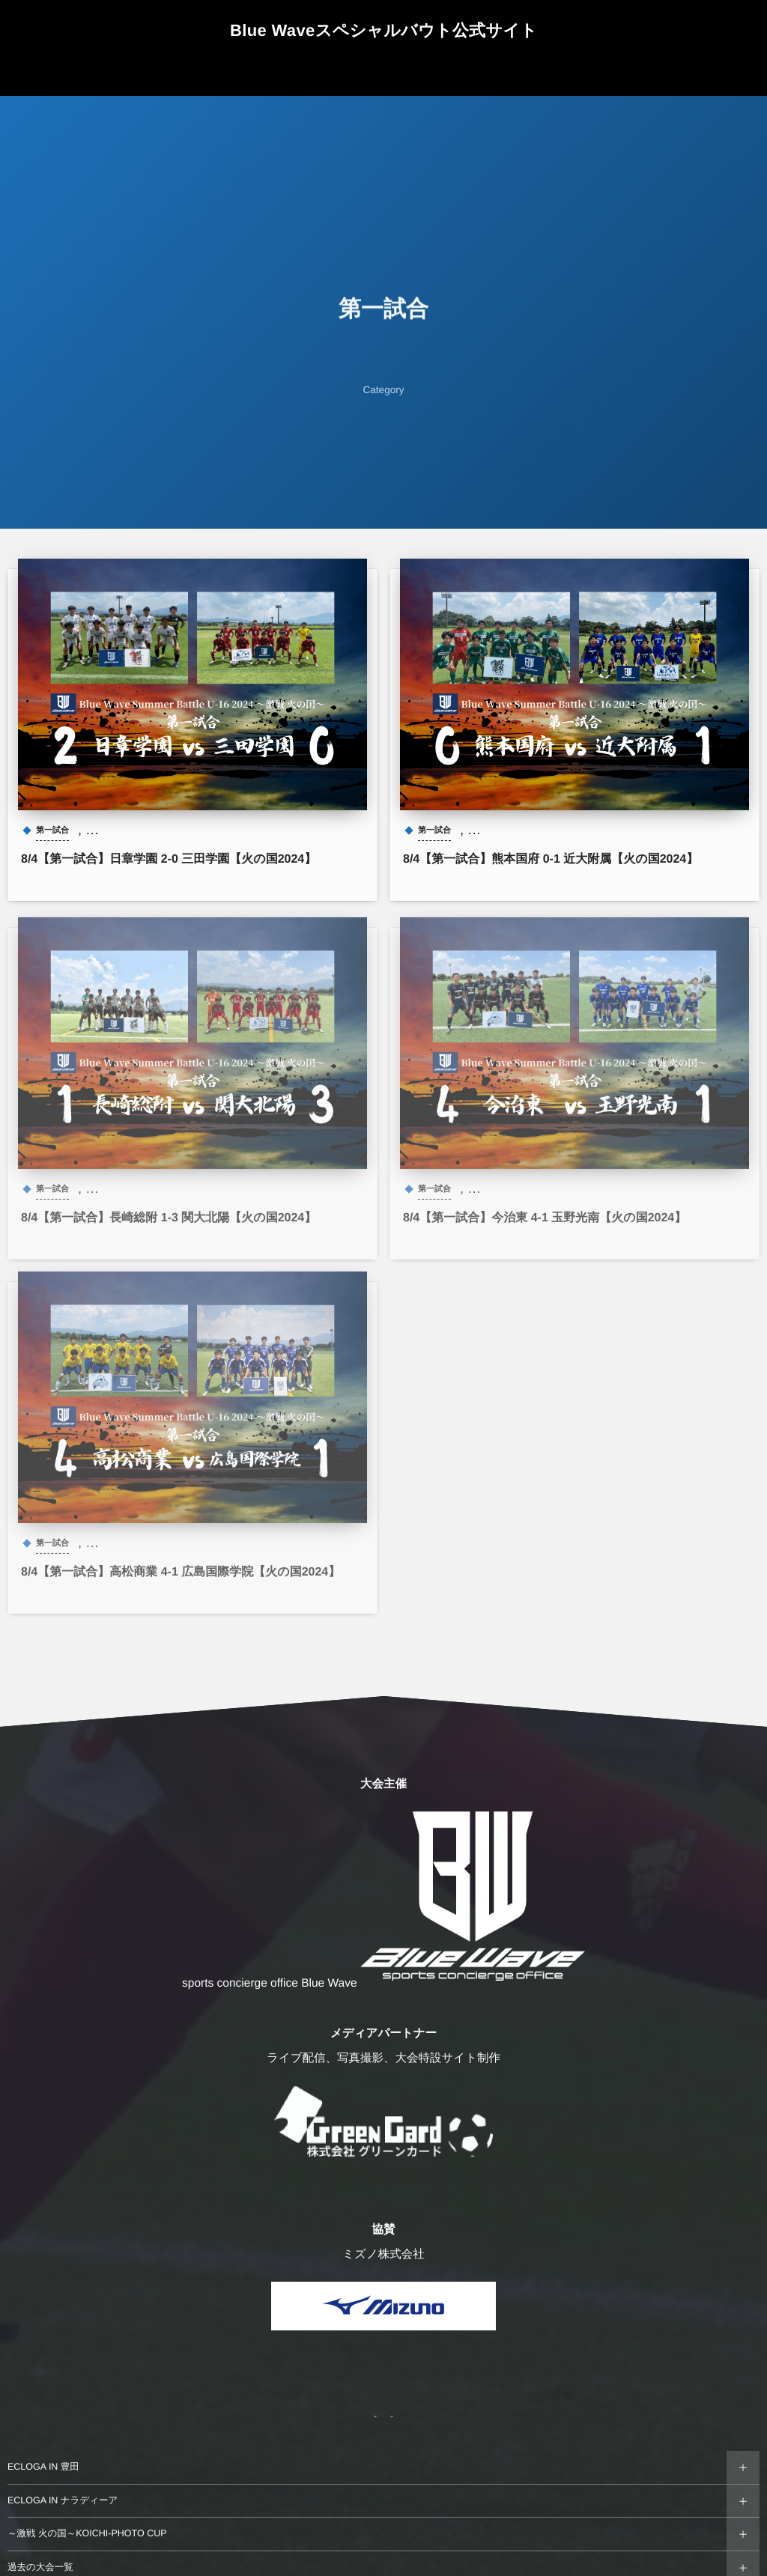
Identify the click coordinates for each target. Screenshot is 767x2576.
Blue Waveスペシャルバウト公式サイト (383, 30)
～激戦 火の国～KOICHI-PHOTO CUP (87, 2533)
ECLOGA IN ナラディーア (62, 2500)
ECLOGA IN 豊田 (43, 2466)
